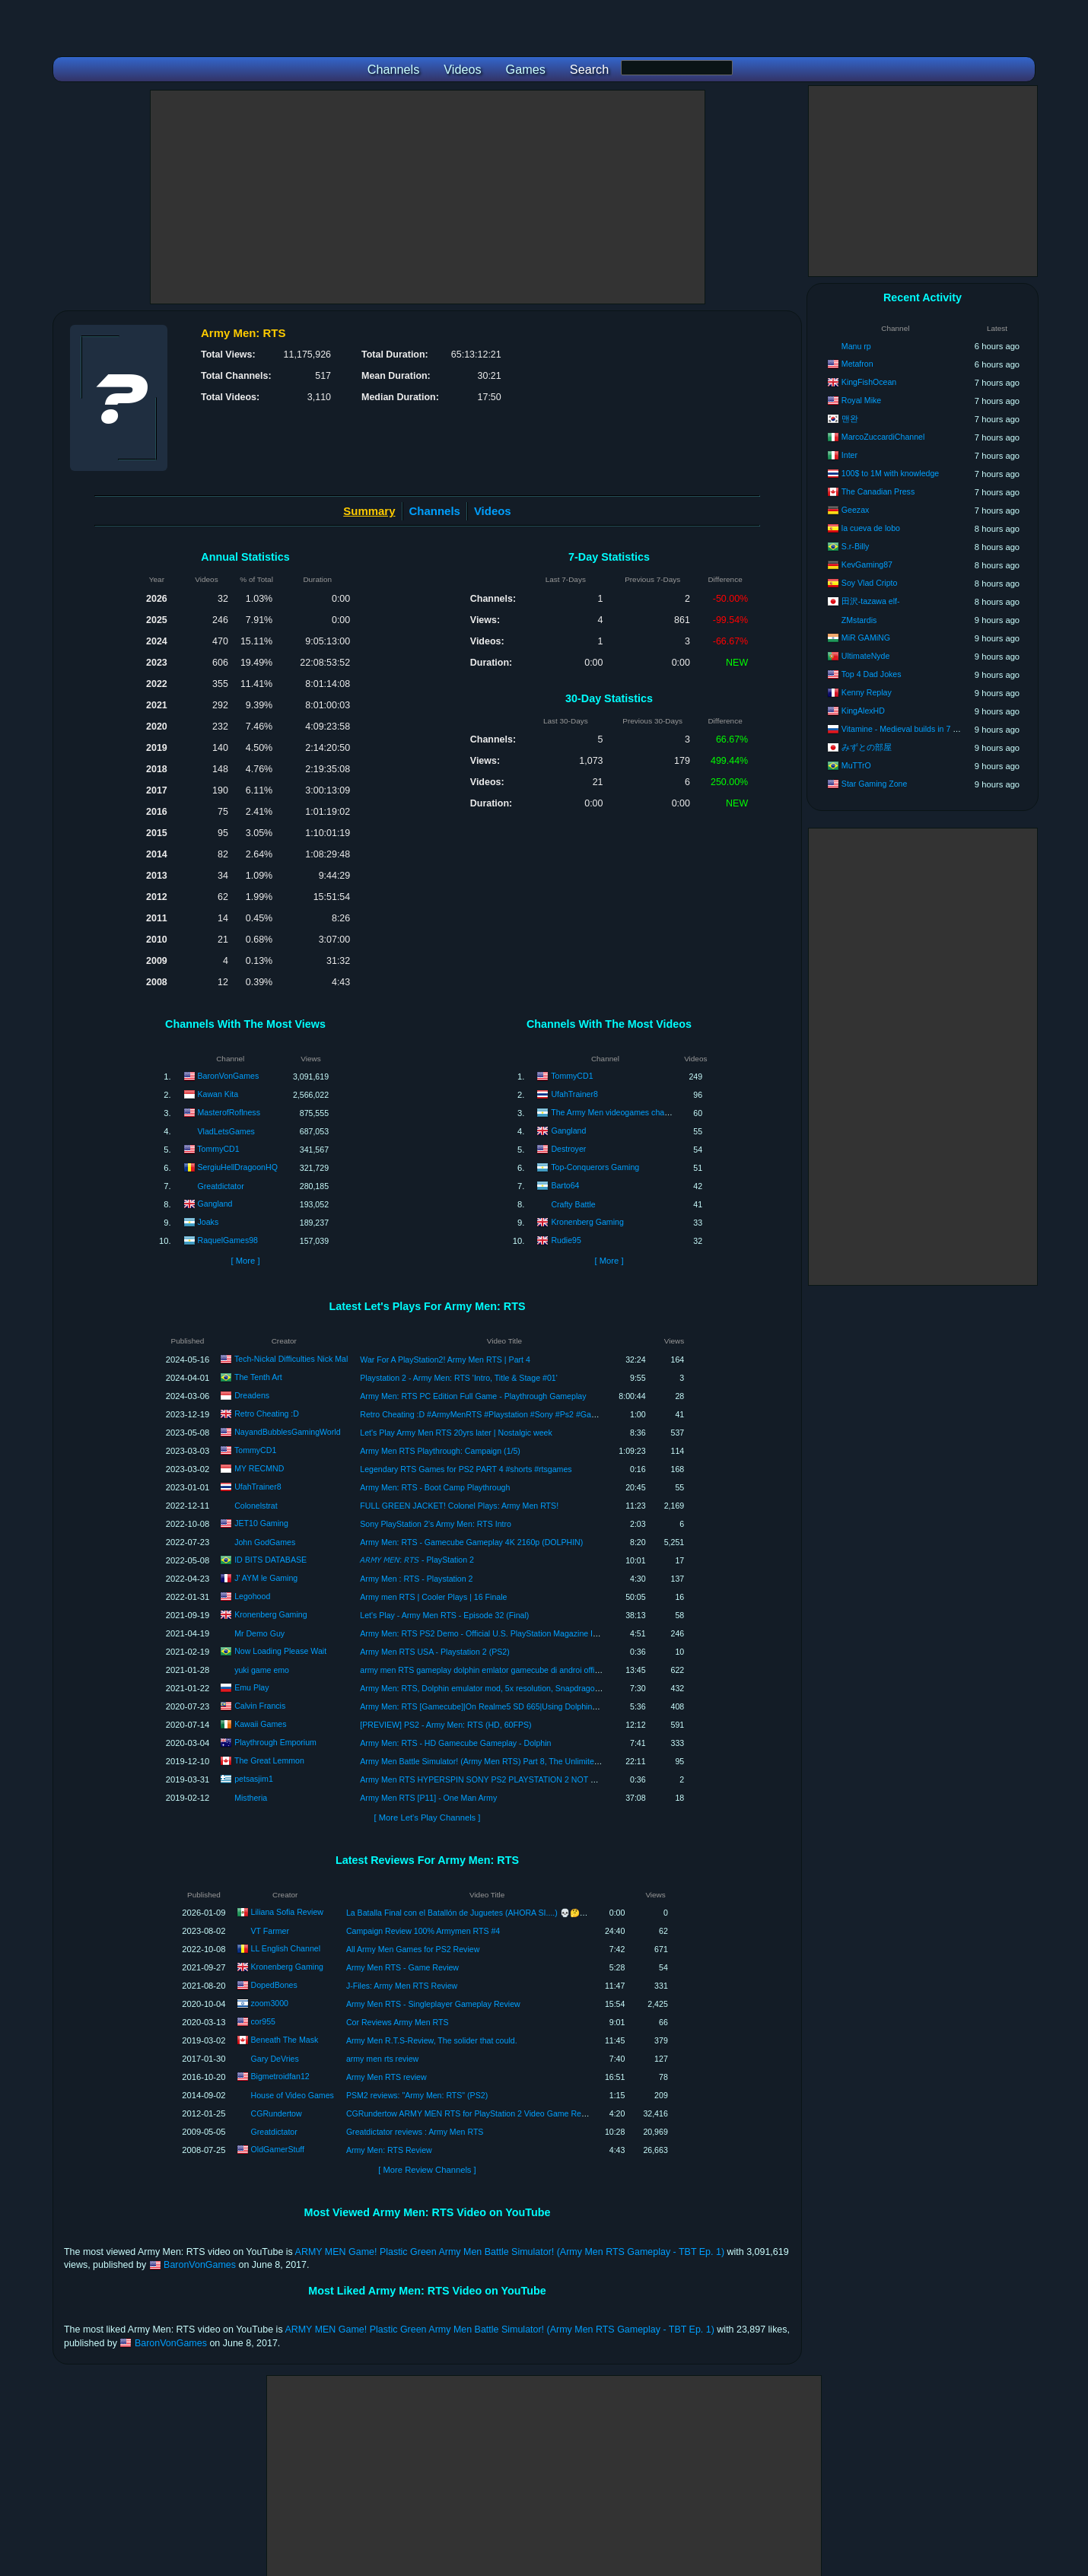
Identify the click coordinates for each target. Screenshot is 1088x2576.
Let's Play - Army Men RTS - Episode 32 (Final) (444, 1615)
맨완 (849, 418)
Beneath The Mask (285, 2039)
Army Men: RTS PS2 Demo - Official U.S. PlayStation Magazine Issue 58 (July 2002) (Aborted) (529, 1633)
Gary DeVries (275, 2058)
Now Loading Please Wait (280, 1650)
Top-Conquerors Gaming (595, 1167)
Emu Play (251, 1686)
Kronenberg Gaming (587, 1221)
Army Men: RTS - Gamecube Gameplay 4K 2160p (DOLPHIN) (471, 1542)
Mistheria (250, 1797)
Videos (492, 510)
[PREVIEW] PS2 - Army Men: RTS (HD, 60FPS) (445, 1724)
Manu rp (856, 346)
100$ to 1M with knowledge (890, 473)
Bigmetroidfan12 (280, 2076)
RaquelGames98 (228, 1240)
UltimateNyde (865, 655)
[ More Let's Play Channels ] (427, 1817)
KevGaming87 (866, 564)
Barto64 (565, 1185)
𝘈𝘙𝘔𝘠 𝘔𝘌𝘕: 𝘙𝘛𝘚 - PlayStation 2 (417, 1559)
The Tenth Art (258, 1376)
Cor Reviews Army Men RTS (397, 2022)
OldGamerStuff (277, 2149)
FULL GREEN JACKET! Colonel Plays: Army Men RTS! (459, 1505)
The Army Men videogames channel (615, 1112)
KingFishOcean (868, 381)
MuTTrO (856, 765)
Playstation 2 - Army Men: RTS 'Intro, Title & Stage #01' (458, 1377)
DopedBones (274, 1984)
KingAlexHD (863, 710)
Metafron (857, 363)
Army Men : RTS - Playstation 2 (416, 1578)
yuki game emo (261, 1669)
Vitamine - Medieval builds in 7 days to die (916, 728)
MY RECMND (259, 1467)
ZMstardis (859, 620)
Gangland (215, 1203)
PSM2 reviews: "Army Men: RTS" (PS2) (417, 2095)
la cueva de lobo (870, 528)
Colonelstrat (256, 1505)
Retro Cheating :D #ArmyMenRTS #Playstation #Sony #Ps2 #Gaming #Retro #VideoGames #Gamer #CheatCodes (565, 1414)
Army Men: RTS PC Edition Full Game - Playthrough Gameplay (473, 1396)
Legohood (252, 1595)
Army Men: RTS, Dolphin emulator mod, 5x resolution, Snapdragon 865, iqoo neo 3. (509, 1688)
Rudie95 (566, 1240)
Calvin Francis (259, 1704)
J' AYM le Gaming (265, 1577)
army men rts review (382, 2058)
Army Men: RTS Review (389, 2150)
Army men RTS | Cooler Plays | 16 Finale (433, 1596)
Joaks (208, 1221)
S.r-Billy (855, 546)
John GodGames (264, 1542)
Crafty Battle (573, 1204)
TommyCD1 (218, 1148)
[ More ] (245, 1260)
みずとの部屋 (866, 747)
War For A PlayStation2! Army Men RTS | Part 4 (445, 1359)
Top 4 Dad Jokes (871, 674)
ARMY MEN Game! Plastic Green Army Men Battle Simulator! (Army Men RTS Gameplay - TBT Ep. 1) (510, 2252)
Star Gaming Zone (874, 783)
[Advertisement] (428, 197)
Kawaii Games (260, 1723)
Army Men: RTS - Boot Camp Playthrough (435, 1487)
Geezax (855, 509)
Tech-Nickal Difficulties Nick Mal (291, 1358)
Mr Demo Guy (259, 1633)
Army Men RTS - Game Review (402, 1967)
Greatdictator (221, 1186)
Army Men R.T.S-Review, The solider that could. (431, 2040)
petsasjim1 (253, 1778)
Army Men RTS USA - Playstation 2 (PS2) (434, 1651)
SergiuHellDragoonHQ (238, 1167)
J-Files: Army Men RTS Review (401, 1985)
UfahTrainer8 (574, 1094)
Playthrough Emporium (275, 1741)
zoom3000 (269, 2003)
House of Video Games (292, 2095)
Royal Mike (861, 400)
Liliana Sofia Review (287, 1911)
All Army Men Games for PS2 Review (412, 1949)
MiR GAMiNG (865, 637)
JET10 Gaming (261, 1522)
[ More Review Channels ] (427, 2169)
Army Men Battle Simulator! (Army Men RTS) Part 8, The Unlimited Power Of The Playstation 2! (530, 1761)
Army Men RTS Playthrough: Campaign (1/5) (440, 1450)
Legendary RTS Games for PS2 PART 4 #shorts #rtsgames (465, 1469)
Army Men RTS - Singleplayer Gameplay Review (433, 2003)
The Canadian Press (878, 491)
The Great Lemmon (269, 1759)
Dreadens (251, 1394)
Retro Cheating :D (266, 1412)
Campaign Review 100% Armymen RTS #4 (423, 1930)
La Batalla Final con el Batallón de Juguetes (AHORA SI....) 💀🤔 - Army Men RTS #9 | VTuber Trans (527, 1912)
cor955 (263, 2021)
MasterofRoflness (229, 1112)
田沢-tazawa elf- (870, 601)
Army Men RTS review (386, 2076)
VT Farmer (270, 1930)
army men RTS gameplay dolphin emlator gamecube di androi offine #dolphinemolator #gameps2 (534, 1669)
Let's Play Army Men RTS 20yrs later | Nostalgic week (456, 1432)
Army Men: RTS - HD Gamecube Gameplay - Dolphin (455, 1743)
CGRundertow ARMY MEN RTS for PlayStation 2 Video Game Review (471, 2113)
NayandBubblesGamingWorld (287, 1431)
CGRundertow (276, 2113)
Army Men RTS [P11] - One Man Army (428, 1797)
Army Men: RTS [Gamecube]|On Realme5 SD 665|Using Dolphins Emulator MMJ (505, 1706)
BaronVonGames (228, 1075)
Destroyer (568, 1148)
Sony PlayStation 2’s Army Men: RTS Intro (435, 1523)
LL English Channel (286, 1948)
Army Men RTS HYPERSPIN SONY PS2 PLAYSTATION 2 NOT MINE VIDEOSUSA (510, 1779)
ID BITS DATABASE (270, 1558)
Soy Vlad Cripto (869, 582)
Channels (434, 510)
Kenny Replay (866, 692)
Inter (849, 455)
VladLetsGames (226, 1131)
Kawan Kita (218, 1094)
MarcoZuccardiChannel (883, 436)
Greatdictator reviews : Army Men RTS (415, 2131)
